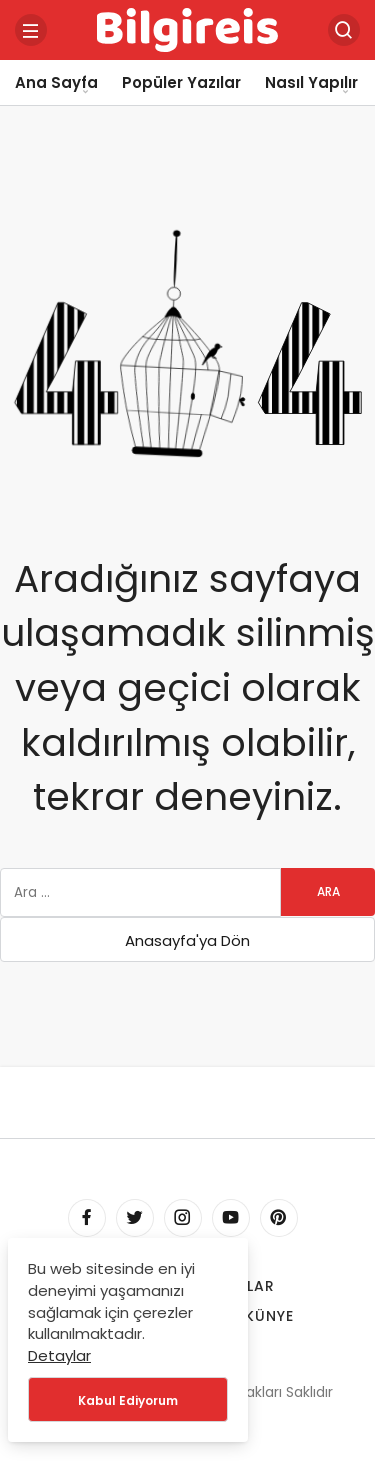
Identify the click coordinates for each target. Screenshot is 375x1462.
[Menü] (31, 30)
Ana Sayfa (56, 82)
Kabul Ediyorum (128, 1400)
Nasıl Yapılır (311, 82)
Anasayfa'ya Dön (187, 940)
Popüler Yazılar (181, 82)
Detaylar (59, 1355)
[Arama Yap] (344, 30)
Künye (269, 1316)
